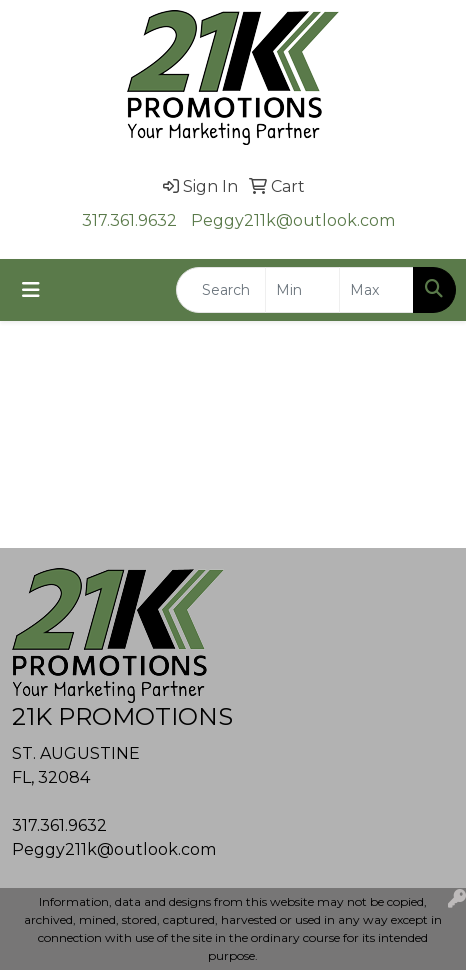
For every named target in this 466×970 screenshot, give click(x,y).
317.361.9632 (129, 220)
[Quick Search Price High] (376, 290)
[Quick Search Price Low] (302, 290)
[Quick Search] (221, 290)
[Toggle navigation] (31, 290)
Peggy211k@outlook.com (293, 220)
